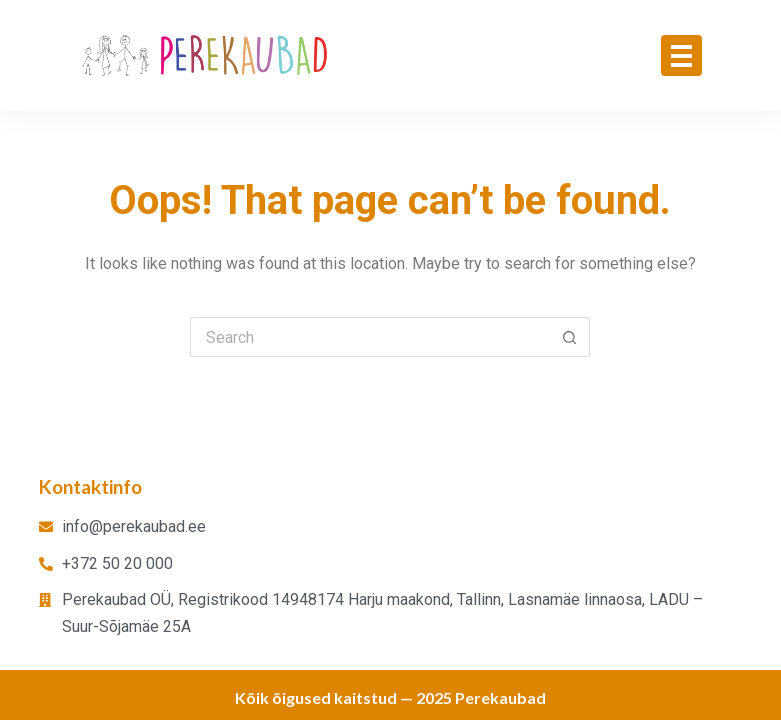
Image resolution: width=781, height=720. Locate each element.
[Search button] (570, 337)
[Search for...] (370, 337)
